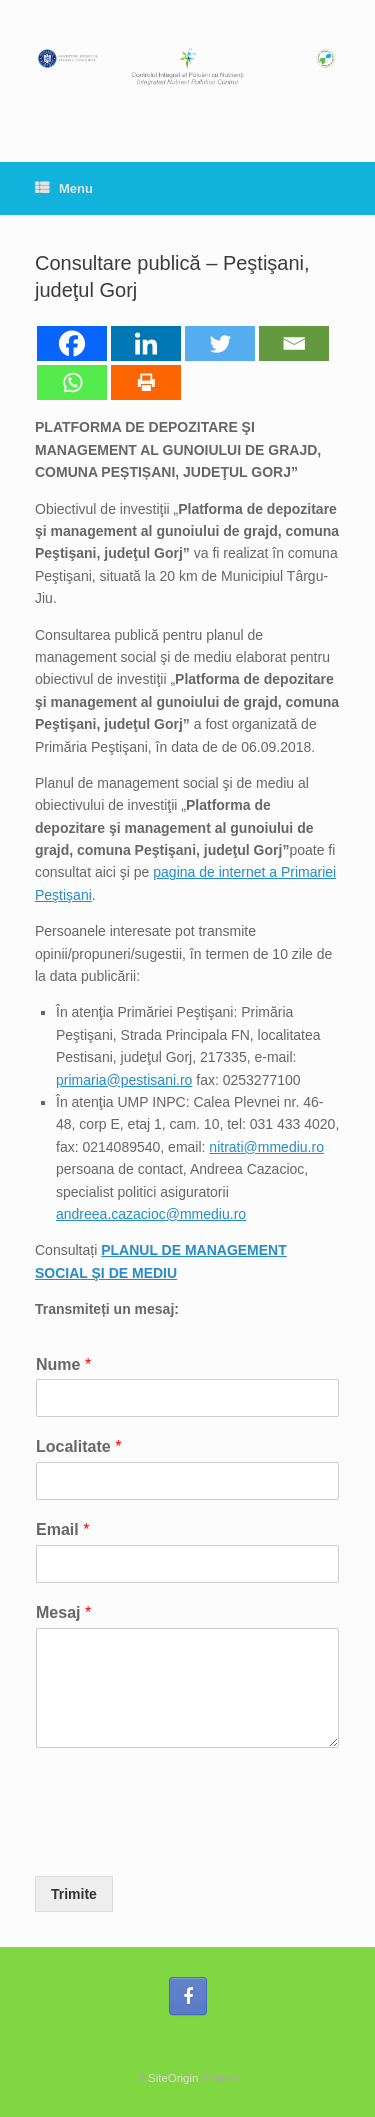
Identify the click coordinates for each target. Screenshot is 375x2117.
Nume (63, 1364)
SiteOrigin (173, 2078)
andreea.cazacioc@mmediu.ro (151, 1214)
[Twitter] (220, 343)
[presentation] (187, 1843)
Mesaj (63, 1612)
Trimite (74, 1894)
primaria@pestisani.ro (124, 1080)
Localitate (78, 1446)
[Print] (146, 382)
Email (62, 1529)
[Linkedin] (146, 343)
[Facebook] (72, 343)
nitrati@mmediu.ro (266, 1147)
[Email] (294, 343)
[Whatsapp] (72, 382)
